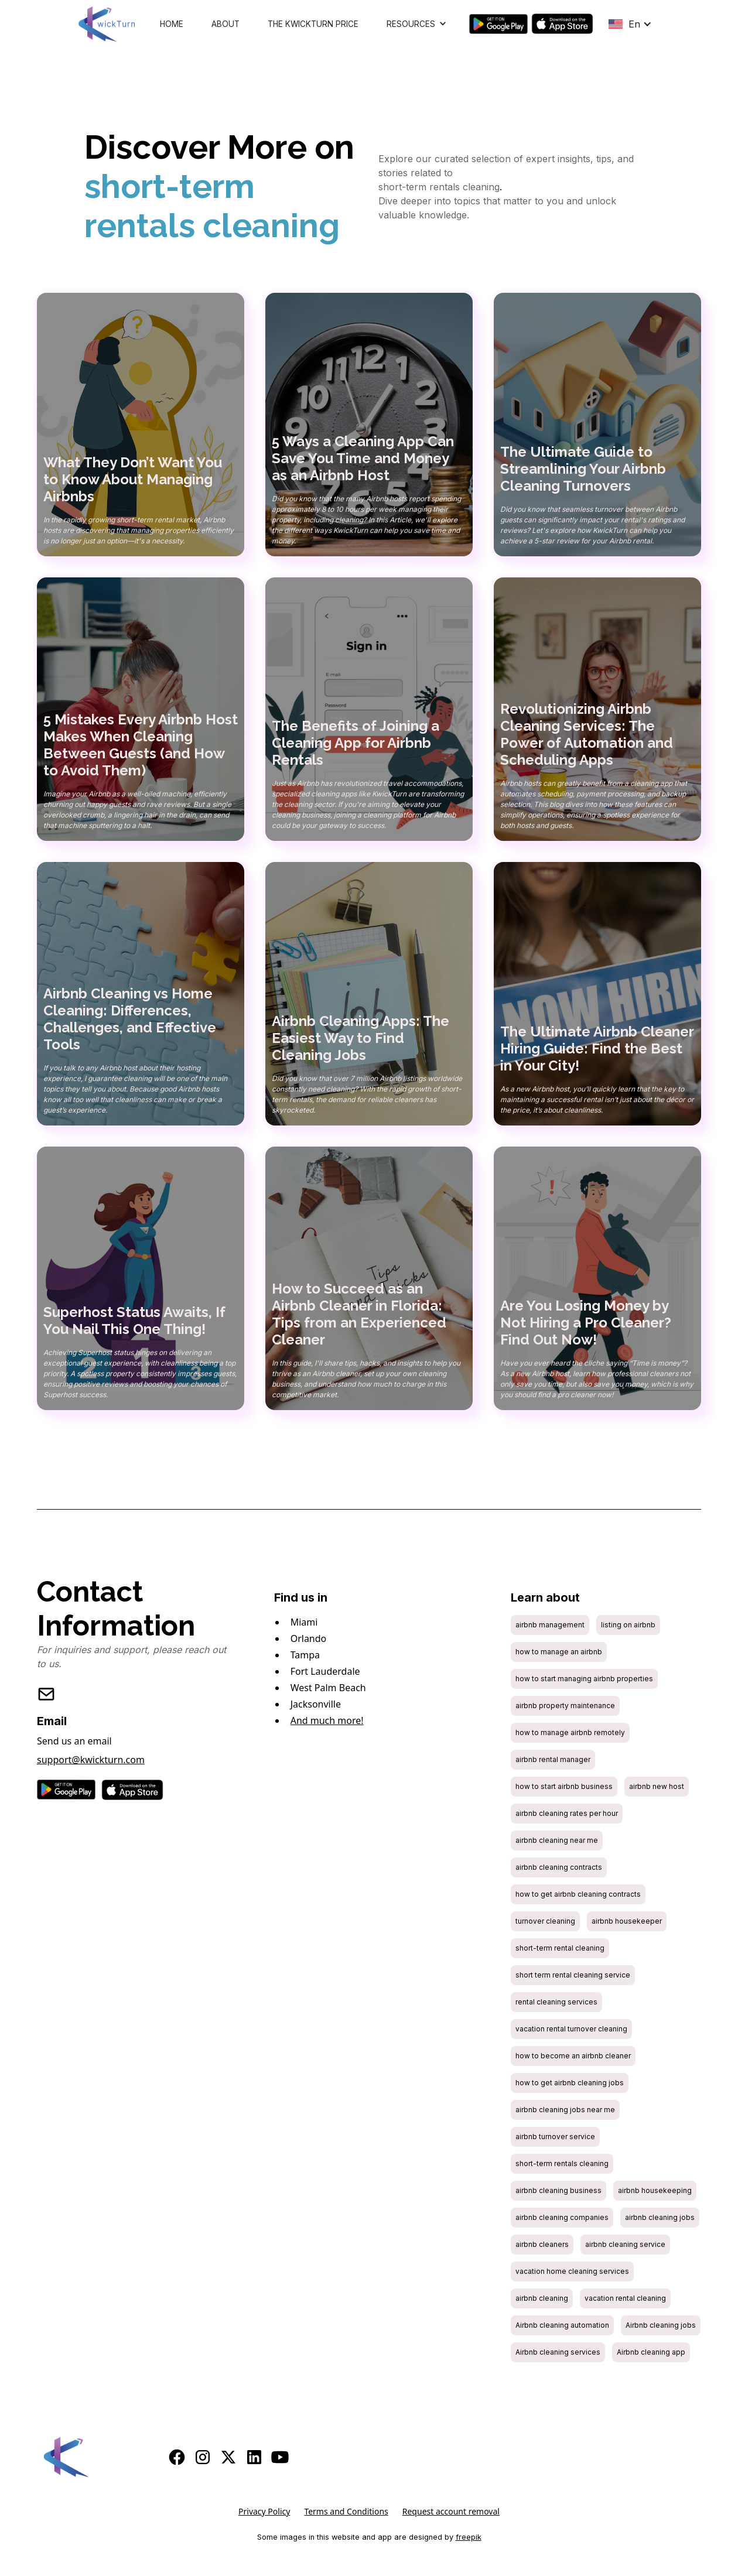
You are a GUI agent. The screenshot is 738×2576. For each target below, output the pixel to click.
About (225, 24)
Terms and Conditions (346, 2511)
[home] (106, 24)
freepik (468, 2537)
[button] (417, 24)
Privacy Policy (264, 2511)
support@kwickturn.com (91, 1759)
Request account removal (451, 2511)
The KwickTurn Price (313, 24)
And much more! (327, 1720)
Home (171, 24)
